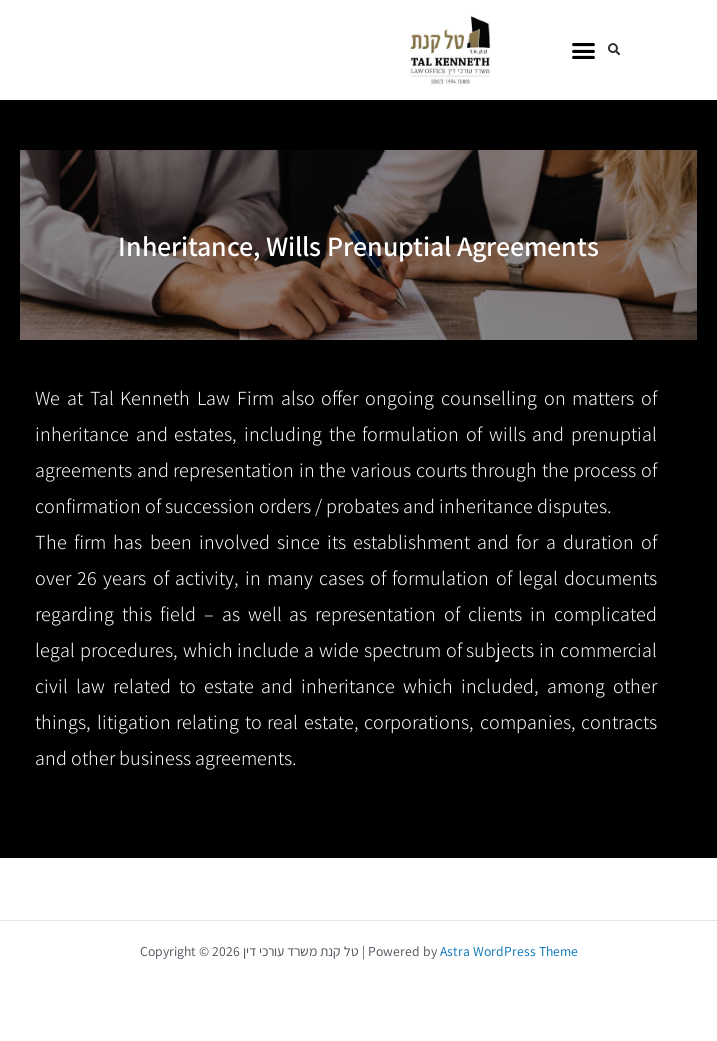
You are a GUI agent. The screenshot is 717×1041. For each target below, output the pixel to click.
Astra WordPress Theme (509, 951)
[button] (584, 50)
